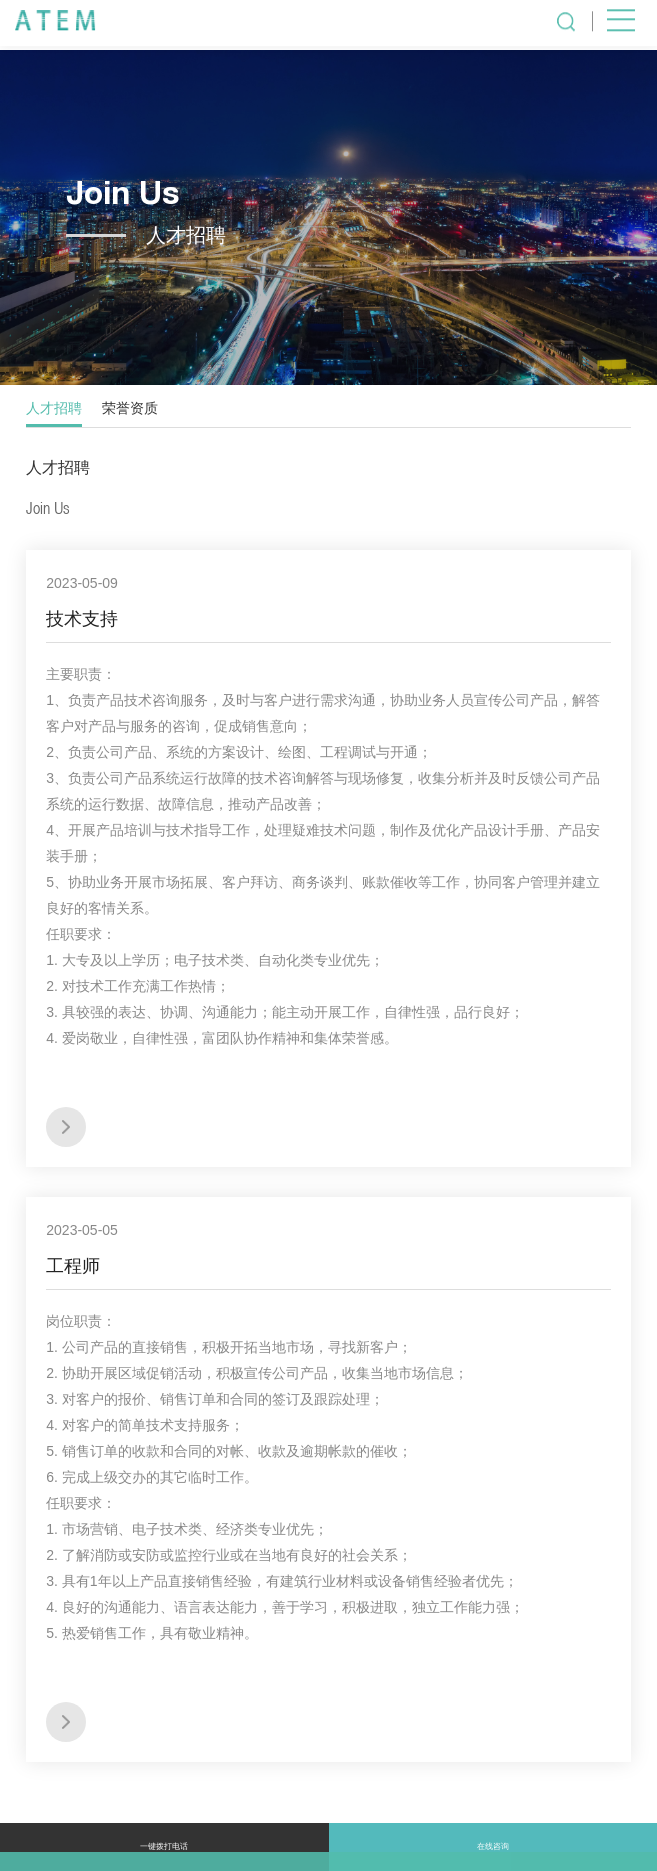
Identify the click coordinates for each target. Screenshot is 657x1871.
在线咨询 (493, 1846)
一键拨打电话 (164, 1846)
